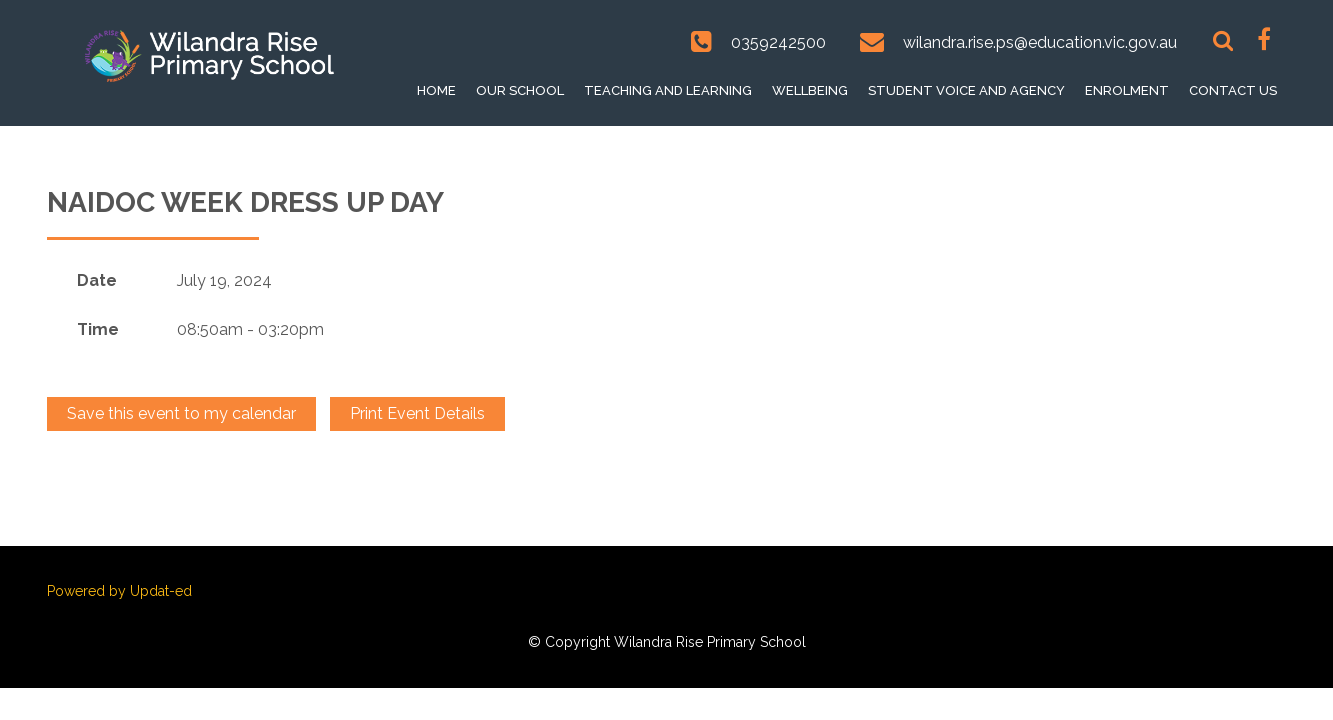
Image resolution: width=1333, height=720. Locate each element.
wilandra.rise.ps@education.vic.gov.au (1040, 42)
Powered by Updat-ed (119, 591)
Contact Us (1233, 90)
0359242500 (778, 42)
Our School (520, 90)
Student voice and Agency (966, 90)
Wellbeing (810, 90)
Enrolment (1127, 90)
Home (436, 90)
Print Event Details (417, 413)
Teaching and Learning (668, 90)
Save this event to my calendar (181, 413)
